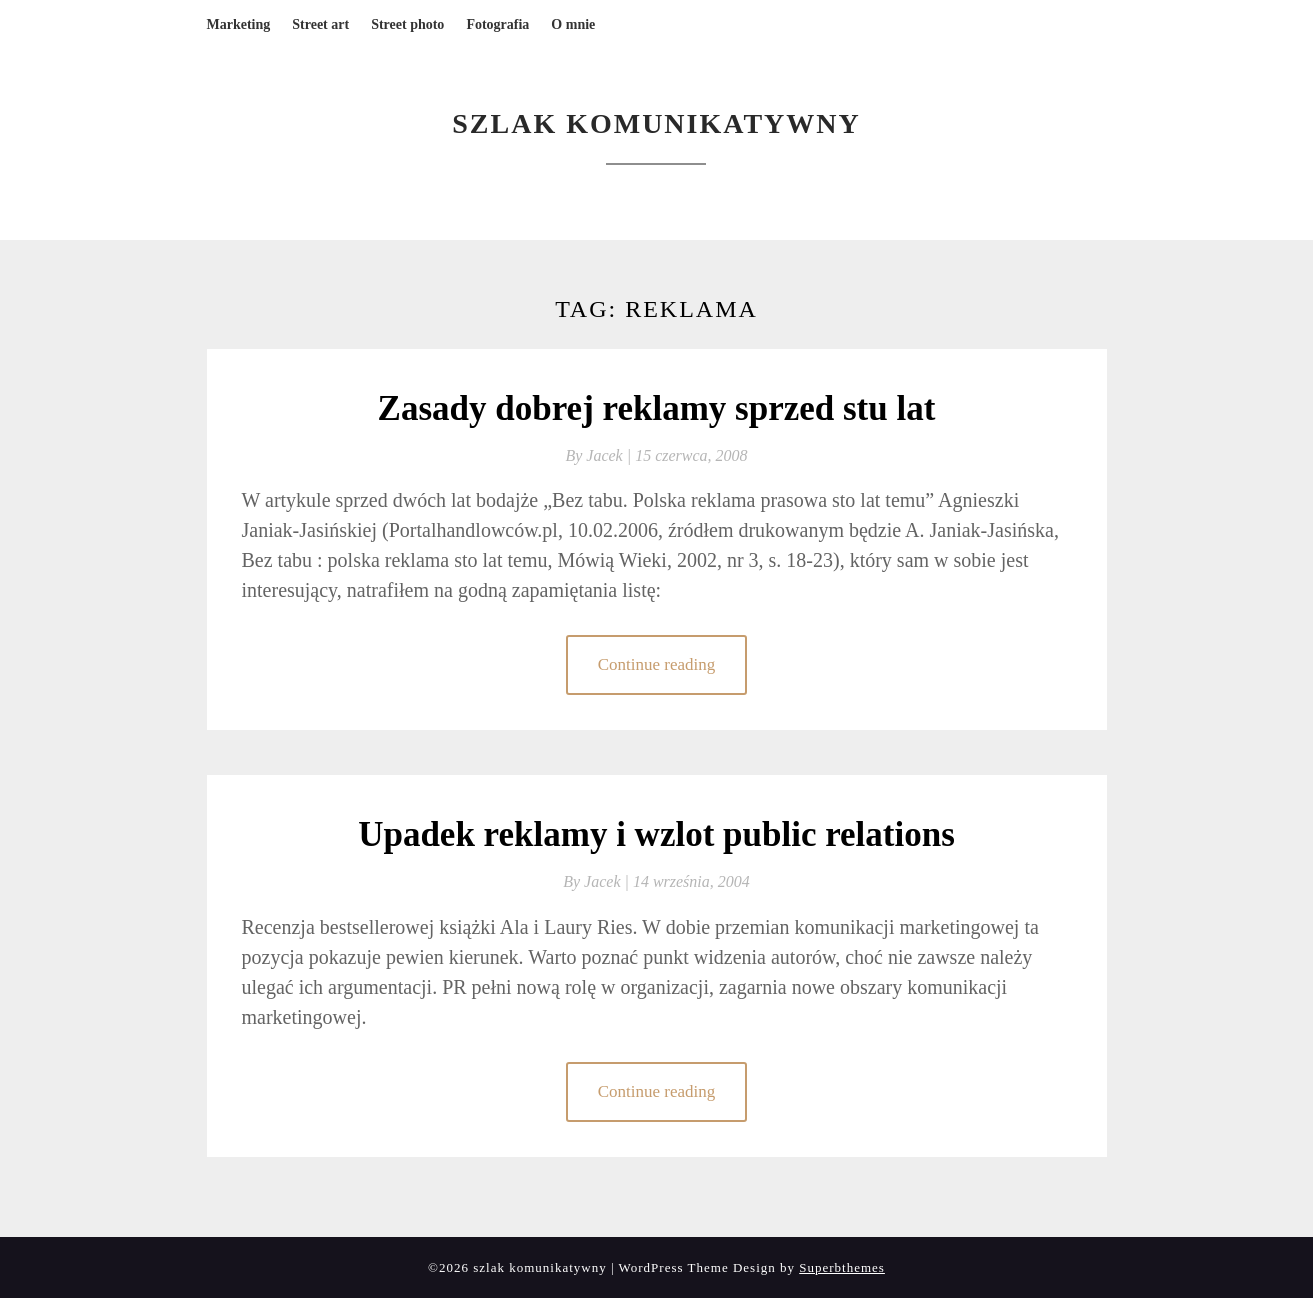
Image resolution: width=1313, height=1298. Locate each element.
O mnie (573, 24)
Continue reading (657, 664)
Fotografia (497, 24)
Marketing (239, 24)
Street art (320, 24)
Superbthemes (842, 1267)
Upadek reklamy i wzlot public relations (656, 834)
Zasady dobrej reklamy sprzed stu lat (657, 408)
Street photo (407, 24)
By (600, 455)
